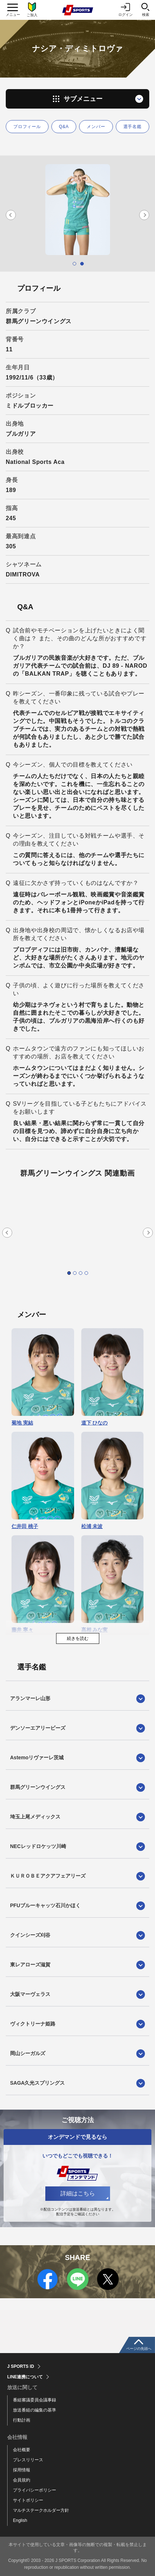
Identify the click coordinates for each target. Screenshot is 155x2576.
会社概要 (21, 2449)
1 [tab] (74, 264)
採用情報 (21, 2469)
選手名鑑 (132, 126)
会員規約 (21, 2480)
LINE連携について (25, 2376)
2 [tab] (82, 264)
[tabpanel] (77, 209)
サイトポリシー (28, 2500)
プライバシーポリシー (34, 2490)
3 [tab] (80, 1273)
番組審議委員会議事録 (34, 2399)
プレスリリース (28, 2459)
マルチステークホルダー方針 (41, 2510)
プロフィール (27, 126)
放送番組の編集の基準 (34, 2410)
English (20, 2520)
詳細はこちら (77, 2193)
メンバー (96, 126)
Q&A (64, 126)
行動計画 (21, 2420)
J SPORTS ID (20, 2366)
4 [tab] (86, 1273)
